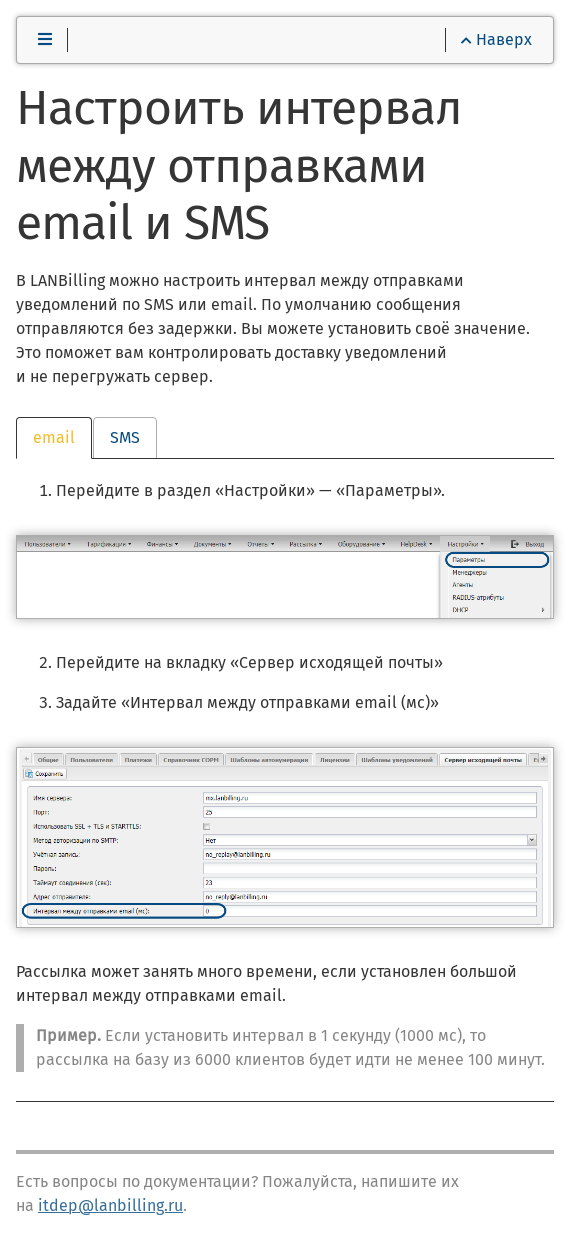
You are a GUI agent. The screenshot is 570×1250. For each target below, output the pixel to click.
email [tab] (54, 437)
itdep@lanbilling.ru (110, 1205)
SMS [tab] (125, 437)
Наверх (496, 39)
